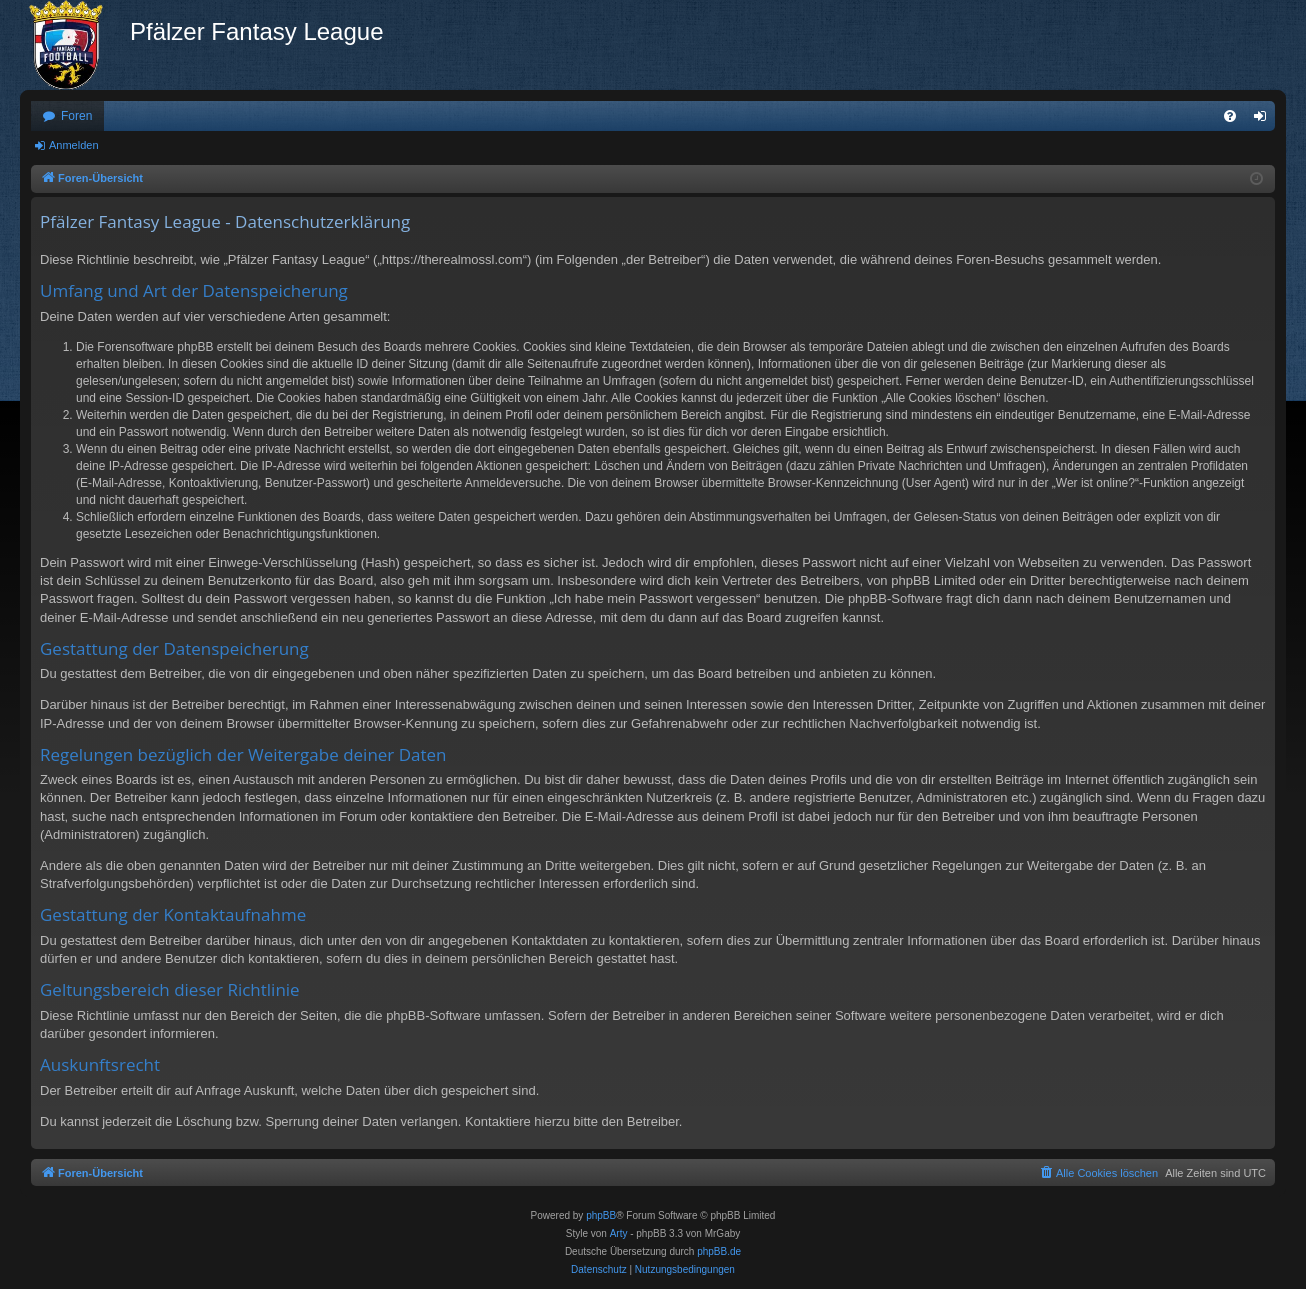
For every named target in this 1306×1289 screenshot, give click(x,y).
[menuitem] (1230, 116)
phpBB (601, 1215)
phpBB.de (719, 1251)
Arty (619, 1233)
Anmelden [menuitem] (1264, 120)
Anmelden (74, 145)
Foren (76, 116)
